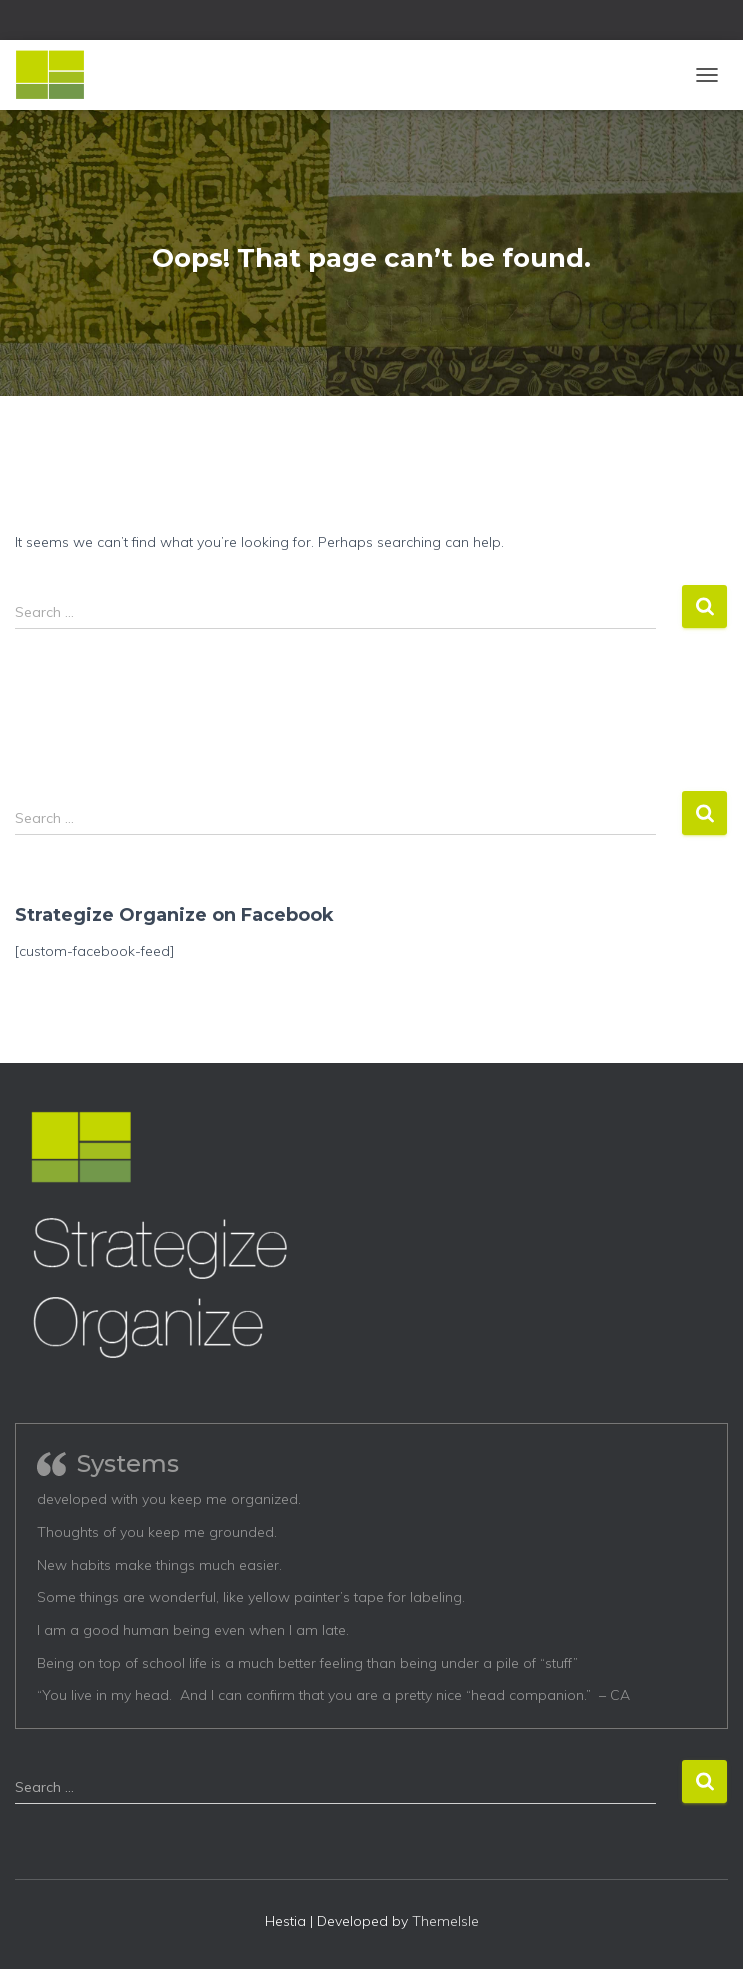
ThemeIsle (445, 1921)
